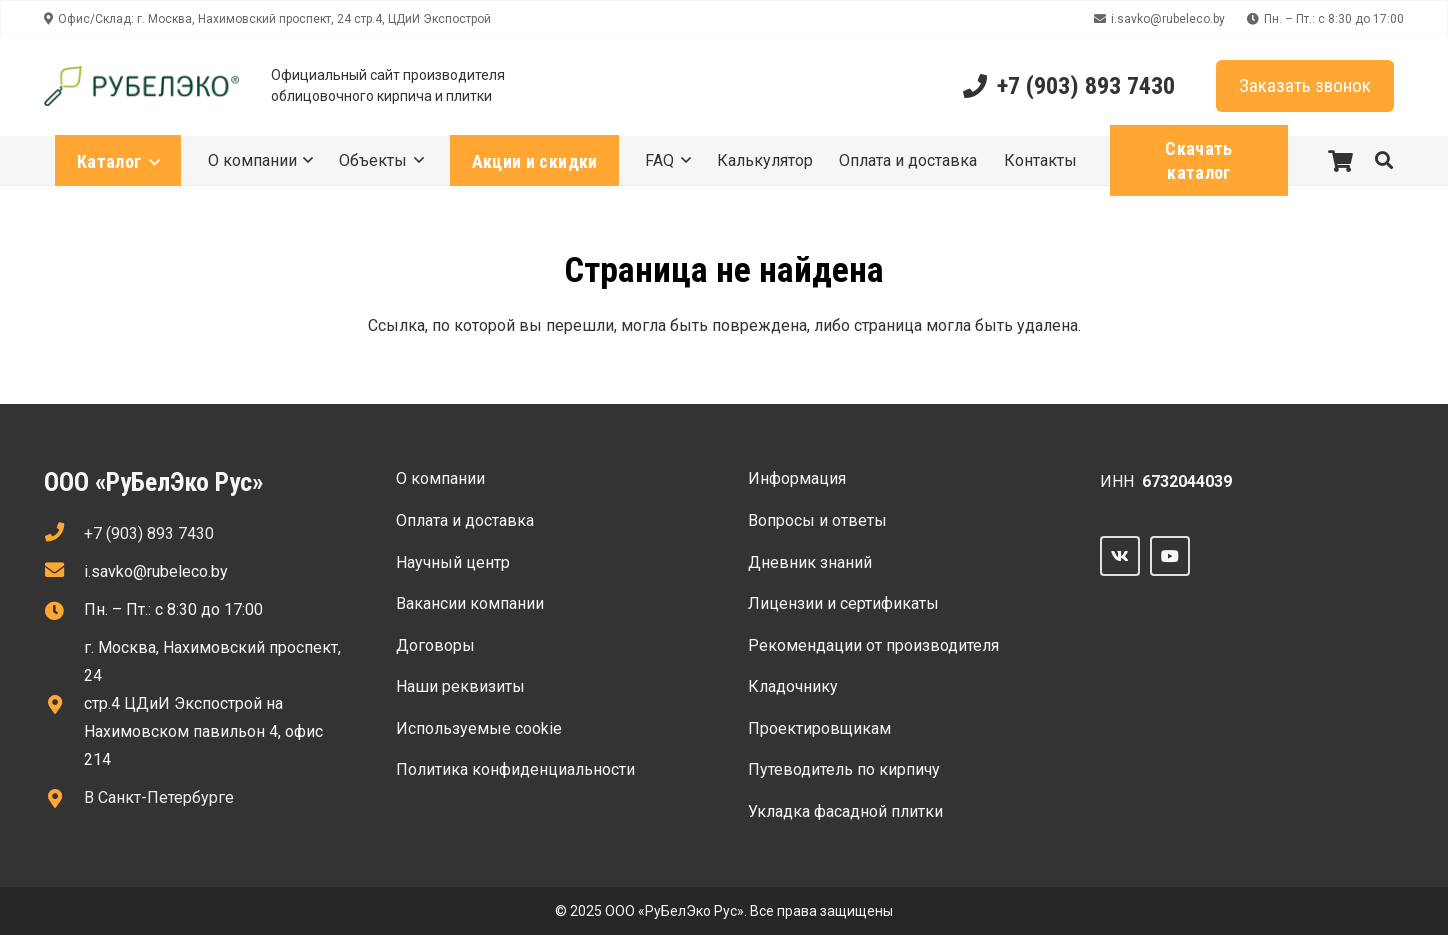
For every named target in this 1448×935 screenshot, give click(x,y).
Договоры (435, 645)
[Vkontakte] (1120, 556)
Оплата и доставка (465, 520)
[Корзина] (1340, 160)
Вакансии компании (470, 603)
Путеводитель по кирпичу (844, 769)
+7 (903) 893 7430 (149, 533)
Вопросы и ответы (817, 520)
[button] (1384, 160)
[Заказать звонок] (1305, 86)
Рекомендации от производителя (873, 645)
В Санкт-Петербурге (159, 797)
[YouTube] (1170, 556)
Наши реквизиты (460, 686)
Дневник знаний (810, 562)
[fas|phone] (64, 534)
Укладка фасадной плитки (845, 811)
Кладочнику (793, 686)
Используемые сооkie (479, 728)
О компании (440, 478)
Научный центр (453, 562)
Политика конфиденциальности (515, 769)
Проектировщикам (819, 728)
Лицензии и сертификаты (843, 603)
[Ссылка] (141, 86)
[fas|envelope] (64, 572)
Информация (797, 478)
